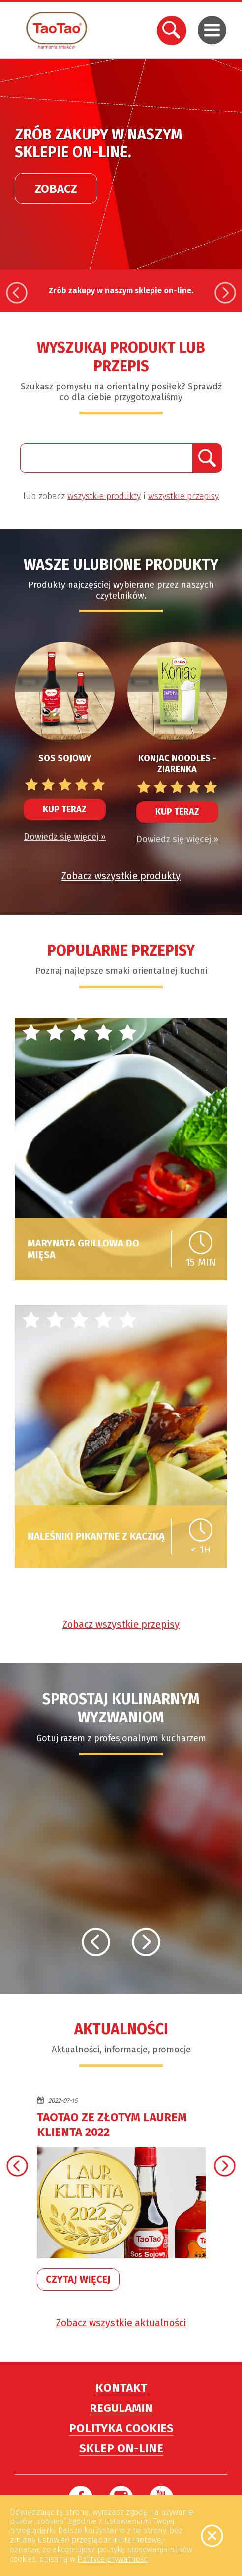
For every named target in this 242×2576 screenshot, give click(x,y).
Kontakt (121, 2388)
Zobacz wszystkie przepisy (121, 1624)
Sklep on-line (121, 2448)
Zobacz (56, 170)
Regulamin (121, 2408)
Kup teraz (65, 809)
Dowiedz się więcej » (65, 836)
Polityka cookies (121, 2428)
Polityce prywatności (113, 2559)
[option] (121, 164)
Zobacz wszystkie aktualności (121, 2322)
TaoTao (56, 30)
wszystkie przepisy (183, 496)
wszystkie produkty (104, 496)
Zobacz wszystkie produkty (121, 876)
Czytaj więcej (78, 2279)
